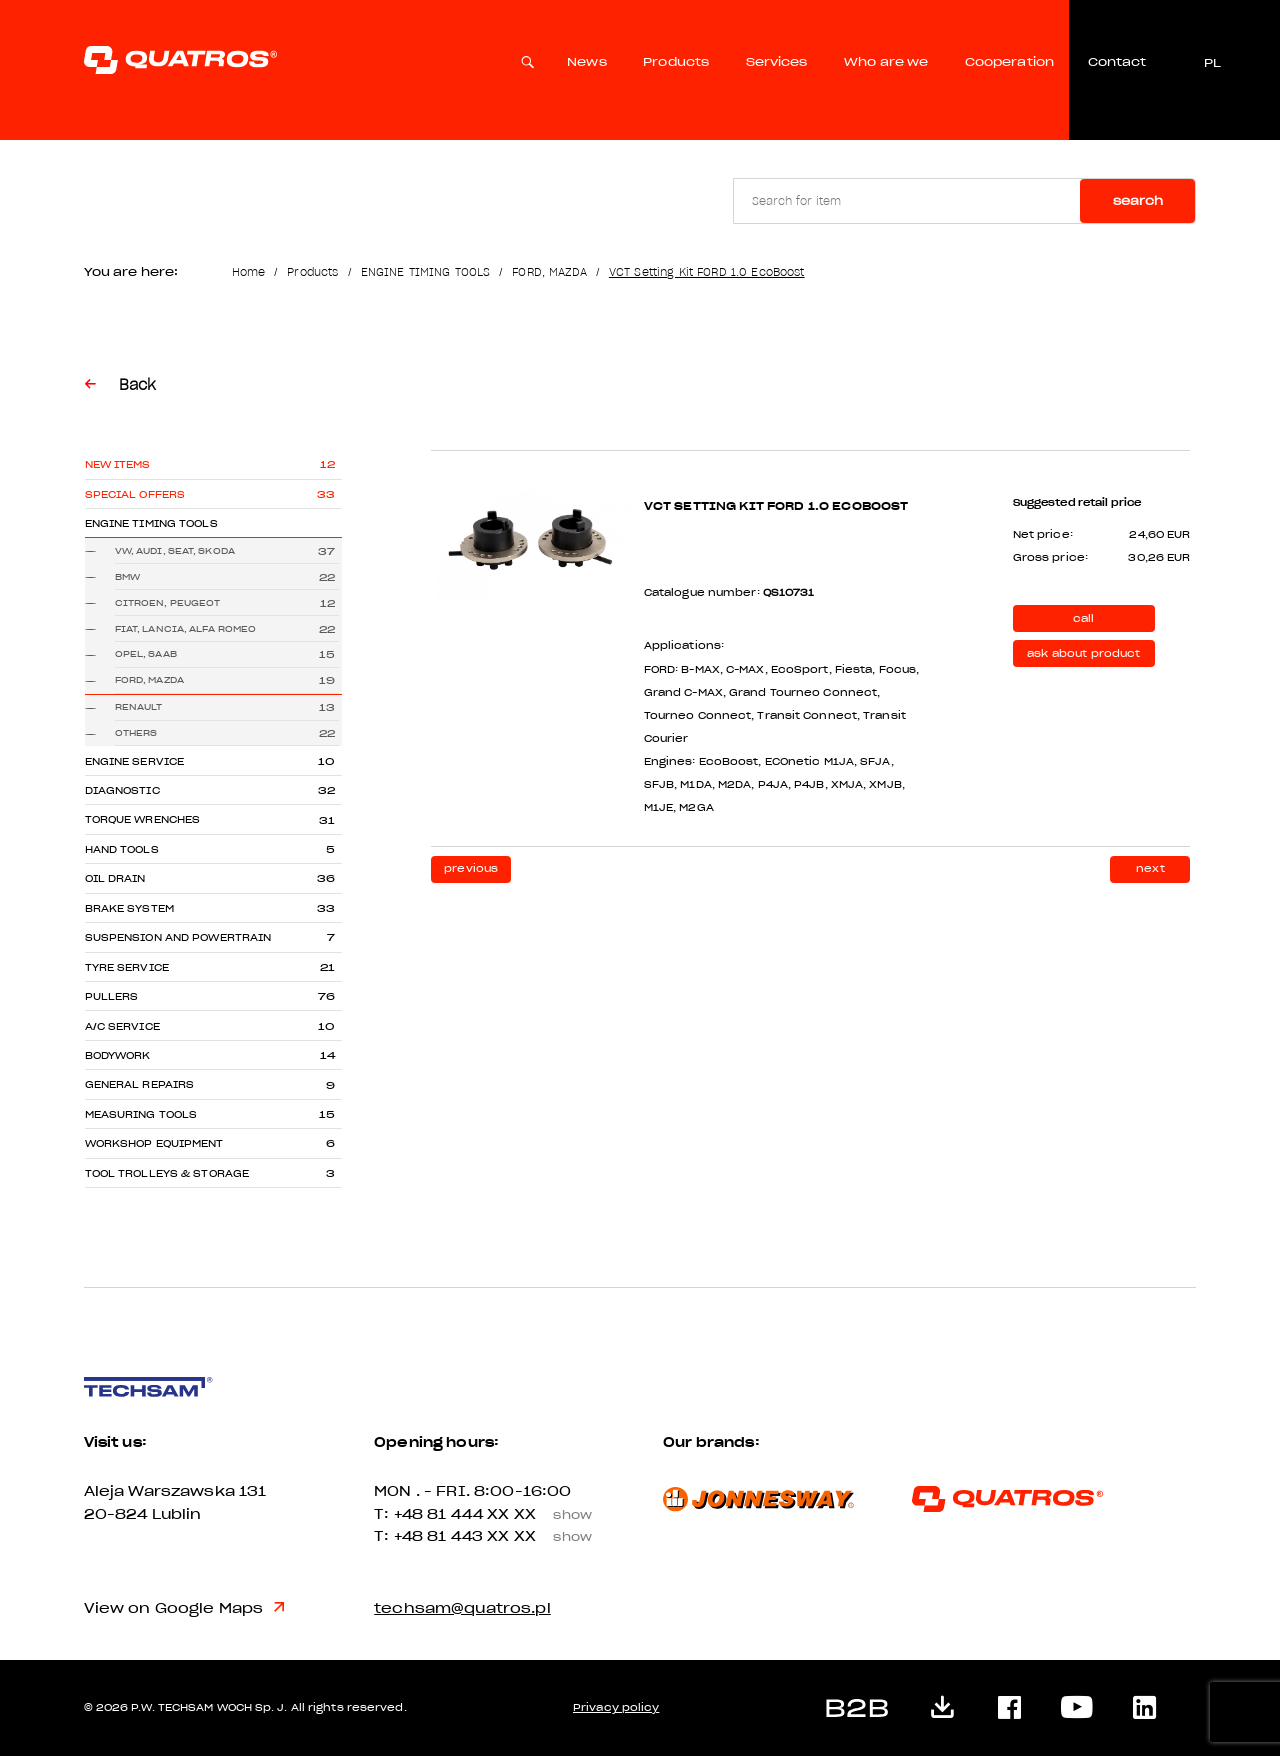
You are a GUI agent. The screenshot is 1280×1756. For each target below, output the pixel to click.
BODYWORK (118, 1055)
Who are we (886, 62)
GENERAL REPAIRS (140, 1084)
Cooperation (1009, 62)
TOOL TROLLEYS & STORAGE (167, 1173)
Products (676, 62)
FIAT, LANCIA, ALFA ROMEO (186, 629)
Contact (1116, 62)
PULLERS (112, 996)
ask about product (1083, 653)
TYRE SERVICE (127, 967)
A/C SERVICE (122, 1026)
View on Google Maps (185, 1608)
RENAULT (139, 707)
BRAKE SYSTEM (129, 908)
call (1084, 618)
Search (1138, 201)
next (1150, 868)
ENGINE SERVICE (135, 761)
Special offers (135, 494)
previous (471, 868)
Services (777, 62)
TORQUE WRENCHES (143, 819)
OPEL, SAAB (146, 654)
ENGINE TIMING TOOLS (426, 272)
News (587, 62)
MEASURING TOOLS (141, 1114)
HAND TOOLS (122, 849)
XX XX (546, 1514)
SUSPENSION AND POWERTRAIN (178, 937)
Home (249, 272)
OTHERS (136, 733)
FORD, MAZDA (549, 272)
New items (118, 464)
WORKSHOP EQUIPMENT (154, 1143)
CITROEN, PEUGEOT (168, 603)
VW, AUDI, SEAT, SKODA (175, 551)
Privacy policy (616, 1707)
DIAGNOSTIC (122, 790)
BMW (127, 577)
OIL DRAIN (115, 878)
